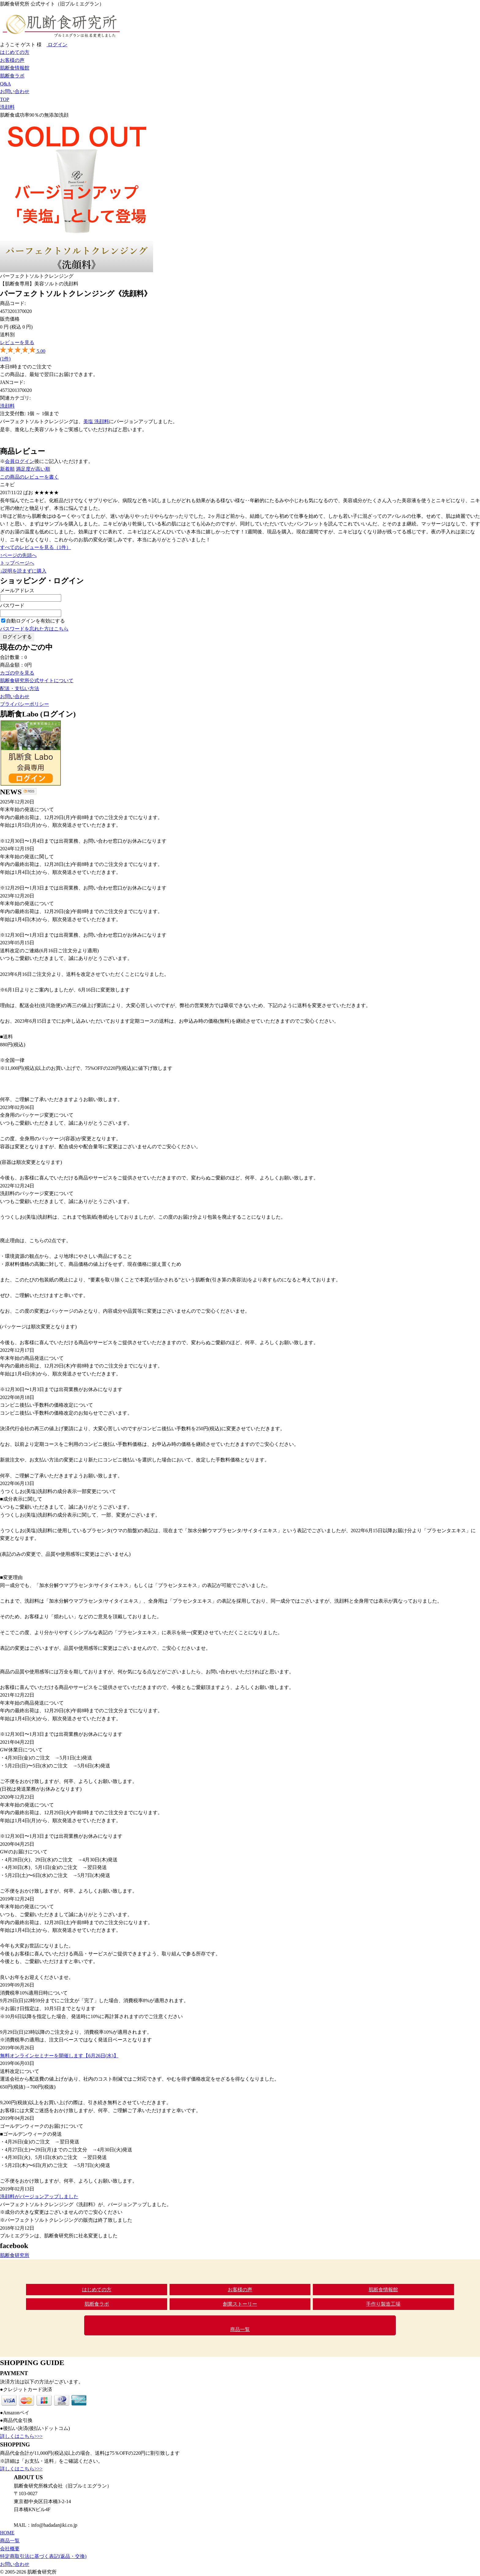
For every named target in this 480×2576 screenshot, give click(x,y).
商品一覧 (240, 2329)
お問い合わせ (14, 91)
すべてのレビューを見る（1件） (35, 547)
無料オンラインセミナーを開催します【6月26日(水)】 (59, 2055)
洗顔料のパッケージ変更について (36, 1193)
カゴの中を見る (17, 672)
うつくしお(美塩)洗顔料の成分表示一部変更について (58, 1491)
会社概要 (10, 2548)
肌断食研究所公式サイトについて (36, 680)
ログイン (57, 44)
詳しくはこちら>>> (21, 2436)
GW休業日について (21, 1749)
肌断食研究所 (14, 2255)
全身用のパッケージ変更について (36, 1115)
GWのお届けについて (23, 1851)
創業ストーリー (240, 2304)
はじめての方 (14, 52)
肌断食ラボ (12, 75)
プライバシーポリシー (24, 704)
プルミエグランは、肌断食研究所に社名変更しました (59, 2235)
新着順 (7, 469)
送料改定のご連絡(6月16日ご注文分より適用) (49, 950)
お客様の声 (12, 60)
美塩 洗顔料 (96, 421)
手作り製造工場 (383, 2304)
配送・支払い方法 (19, 688)
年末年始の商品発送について (32, 1358)
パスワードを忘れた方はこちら (34, 628)
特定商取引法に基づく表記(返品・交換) (43, 2556)
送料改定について (19, 2071)
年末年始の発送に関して (27, 856)
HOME (7, 2532)
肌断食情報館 (14, 67)
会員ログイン (19, 461)
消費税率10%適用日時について (34, 1992)
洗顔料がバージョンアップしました (39, 2196)
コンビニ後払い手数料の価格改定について (46, 1405)
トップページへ (17, 563)
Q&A (5, 83)
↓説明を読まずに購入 (23, 570)
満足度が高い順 (33, 469)
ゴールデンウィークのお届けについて (41, 2126)
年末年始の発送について (27, 809)
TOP (4, 99)
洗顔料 (7, 107)
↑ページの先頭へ (18, 555)
